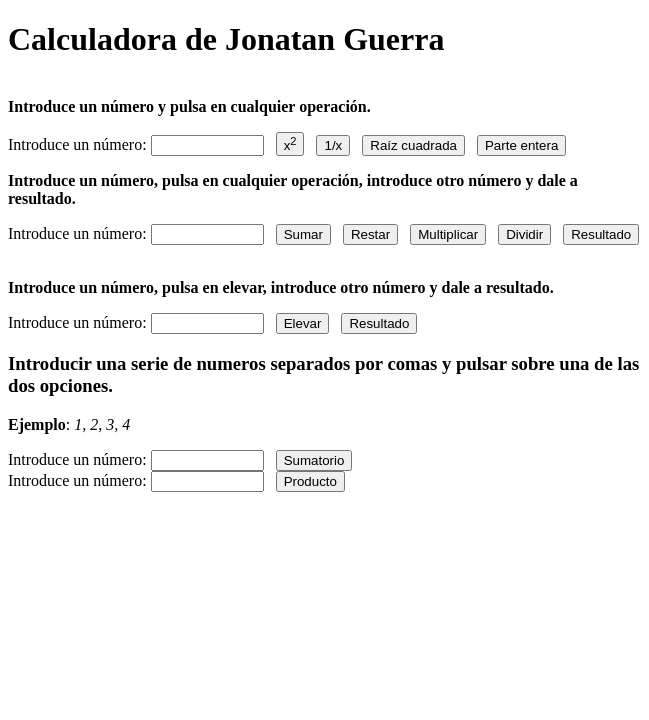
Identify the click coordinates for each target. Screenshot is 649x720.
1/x (333, 145)
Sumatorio (314, 460)
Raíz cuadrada (413, 145)
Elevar (303, 323)
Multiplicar (448, 234)
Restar (370, 234)
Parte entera (521, 145)
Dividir (524, 234)
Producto (310, 481)
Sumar (303, 234)
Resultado (601, 234)
